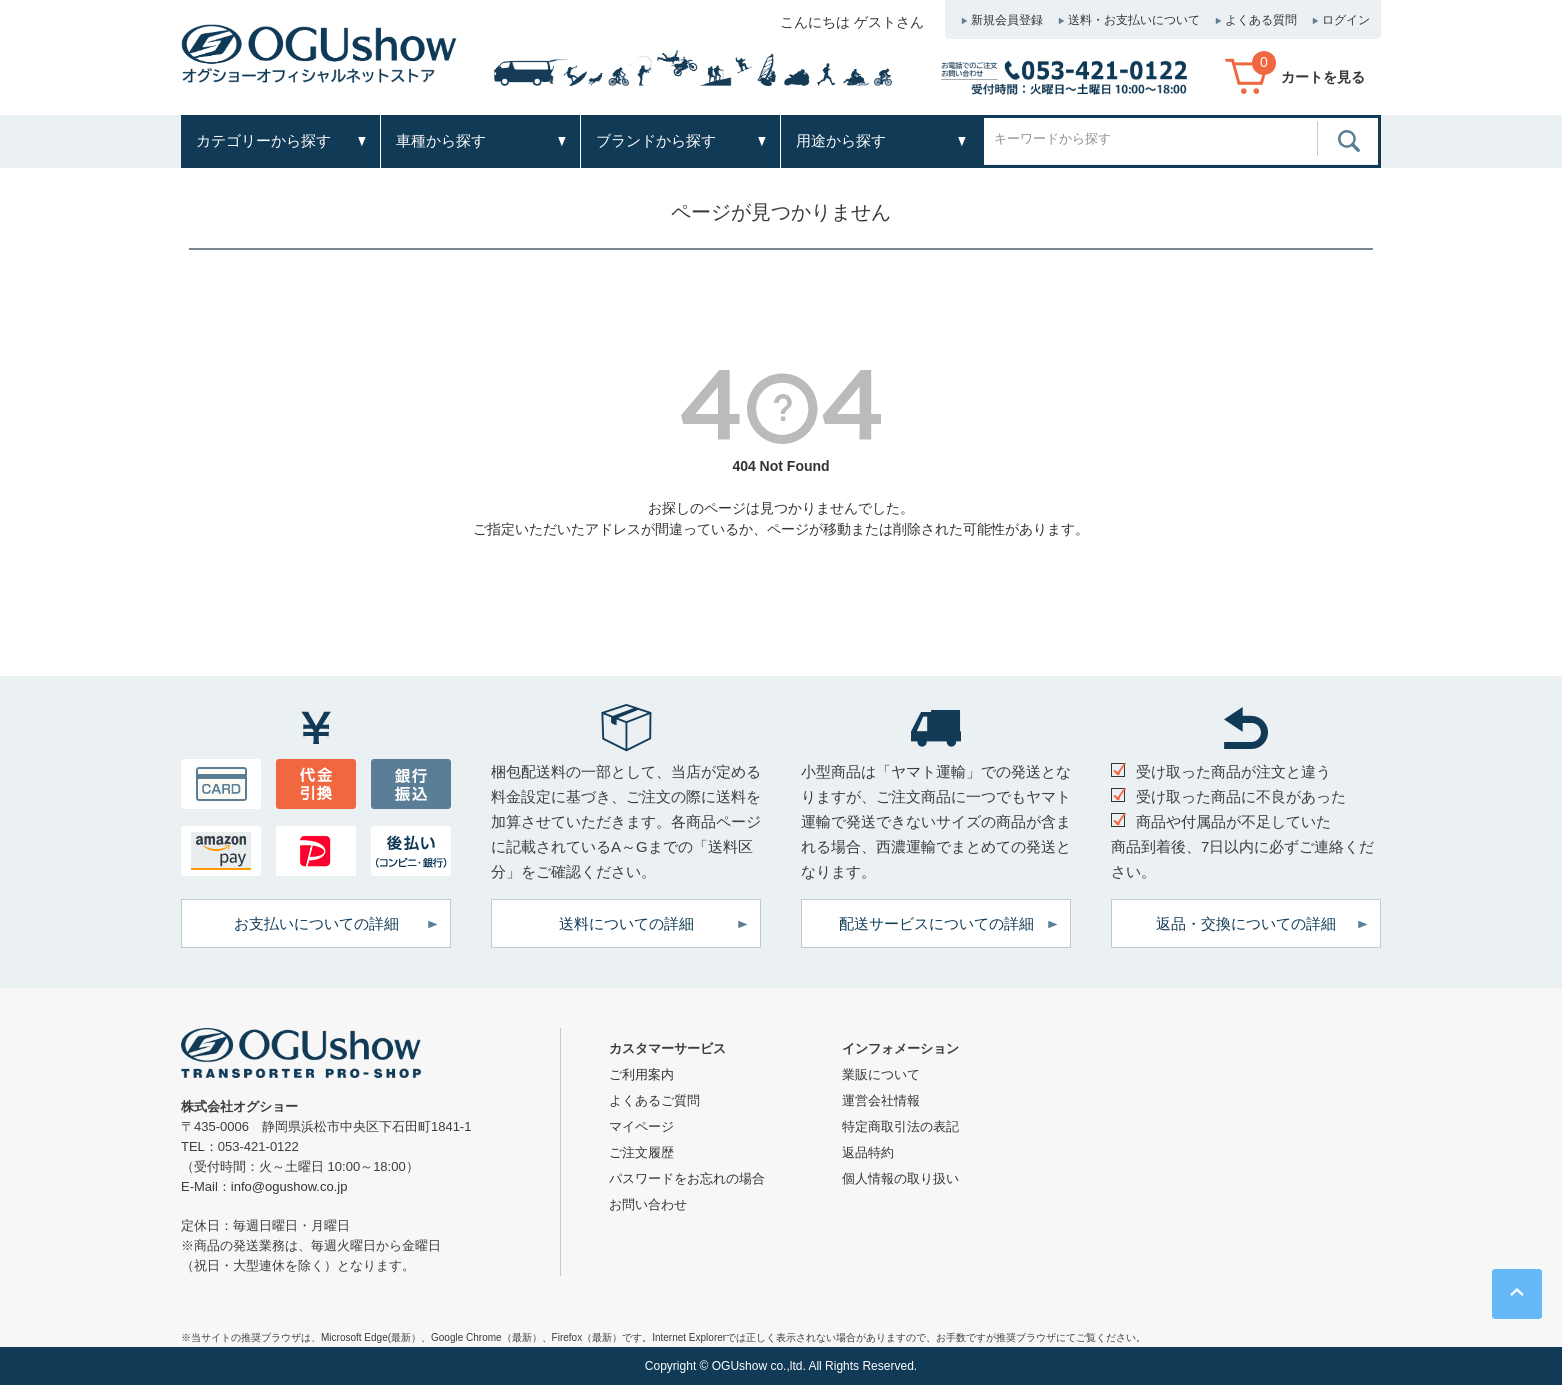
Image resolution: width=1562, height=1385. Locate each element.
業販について (881, 1074)
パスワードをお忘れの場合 (687, 1178)
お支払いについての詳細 (316, 923)
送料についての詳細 (626, 923)
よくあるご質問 (654, 1100)
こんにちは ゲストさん (852, 22)
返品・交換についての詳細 (1246, 923)
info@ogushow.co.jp (289, 1186)
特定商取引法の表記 (900, 1126)
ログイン (1346, 20)
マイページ (641, 1126)
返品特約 (868, 1152)
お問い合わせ (648, 1204)
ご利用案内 (641, 1074)
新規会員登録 (1007, 20)
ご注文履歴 (641, 1152)
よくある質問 (1261, 20)
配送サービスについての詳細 (936, 923)
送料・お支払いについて (1134, 20)
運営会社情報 (881, 1100)
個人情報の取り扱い (900, 1178)
